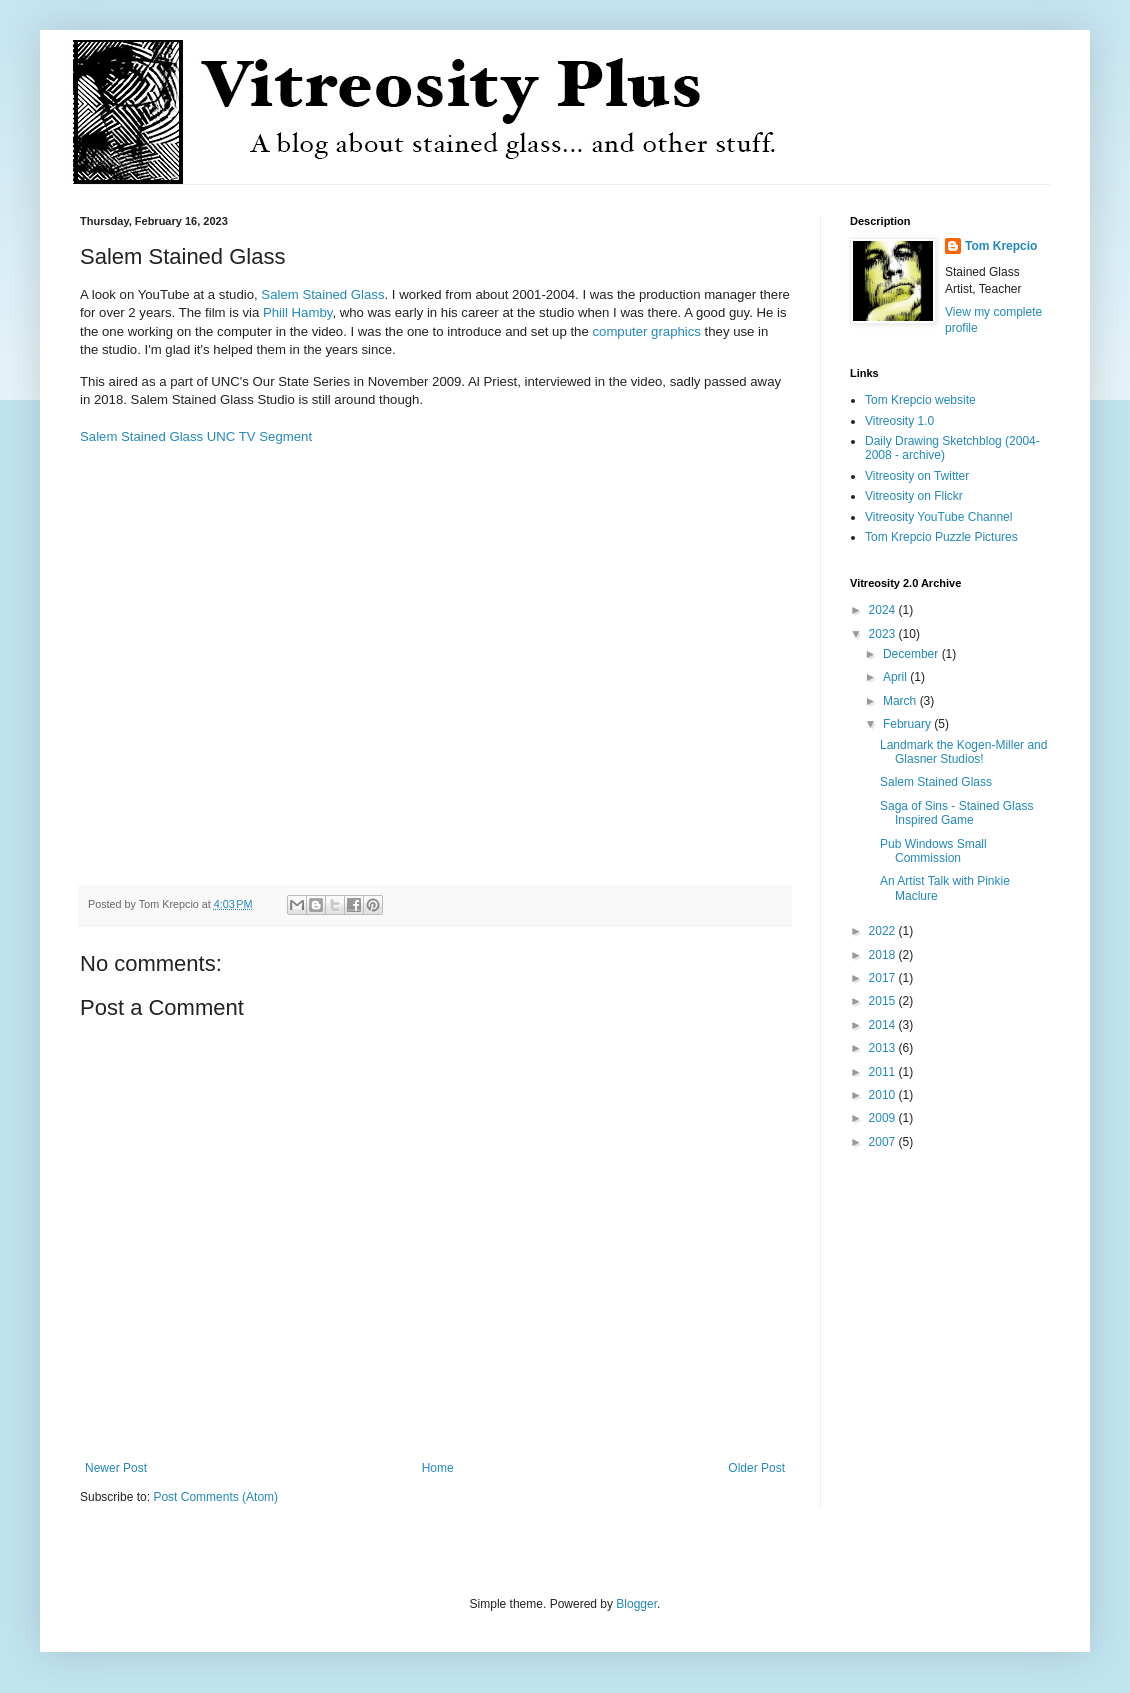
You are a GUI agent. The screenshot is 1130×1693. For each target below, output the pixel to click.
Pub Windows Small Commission (933, 851)
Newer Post (116, 1468)
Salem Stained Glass (322, 294)
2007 (884, 1142)
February (908, 724)
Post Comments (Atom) (215, 1497)
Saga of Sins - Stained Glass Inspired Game (956, 813)
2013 (884, 1048)
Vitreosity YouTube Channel (938, 517)
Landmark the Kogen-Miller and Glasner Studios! (963, 752)
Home (438, 1468)
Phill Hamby (297, 312)
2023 (884, 634)
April (896, 677)
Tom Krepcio (1001, 246)
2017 (884, 978)
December (912, 654)
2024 (884, 610)
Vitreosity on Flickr (914, 496)
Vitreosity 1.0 (899, 421)
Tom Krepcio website (920, 400)
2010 (884, 1095)
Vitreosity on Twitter (917, 476)
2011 (884, 1072)
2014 (884, 1025)
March (901, 701)
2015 (884, 1001)
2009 (884, 1118)
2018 (884, 955)
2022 (884, 931)
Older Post (756, 1468)
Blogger (636, 1604)
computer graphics (646, 331)
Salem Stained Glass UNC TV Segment (196, 436)
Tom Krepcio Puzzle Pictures (941, 537)
